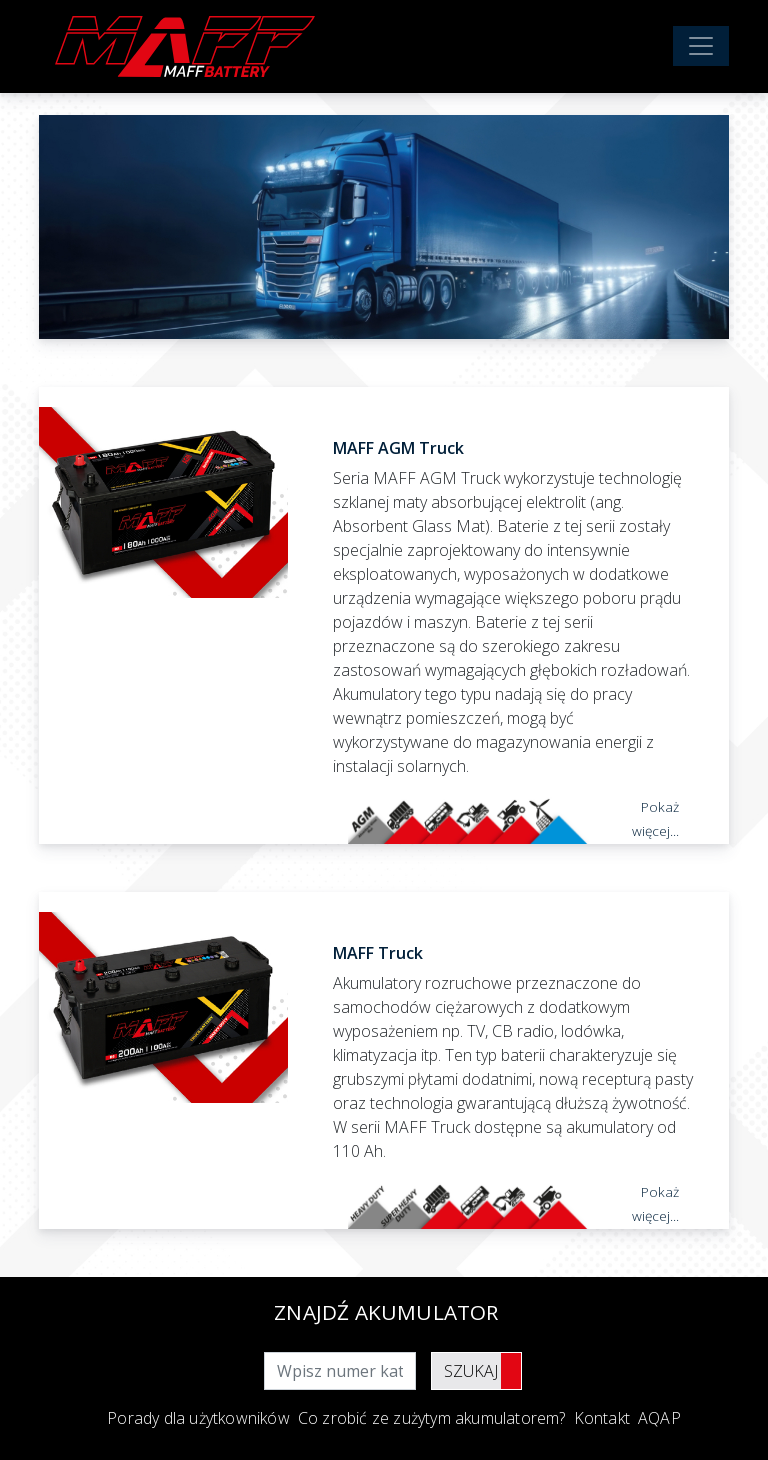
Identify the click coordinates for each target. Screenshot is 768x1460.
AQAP (659, 1418)
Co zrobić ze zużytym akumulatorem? (432, 1418)
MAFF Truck (378, 953)
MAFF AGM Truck (398, 448)
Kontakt (602, 1418)
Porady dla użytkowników (198, 1418)
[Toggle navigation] (701, 46)
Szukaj (471, 1371)
